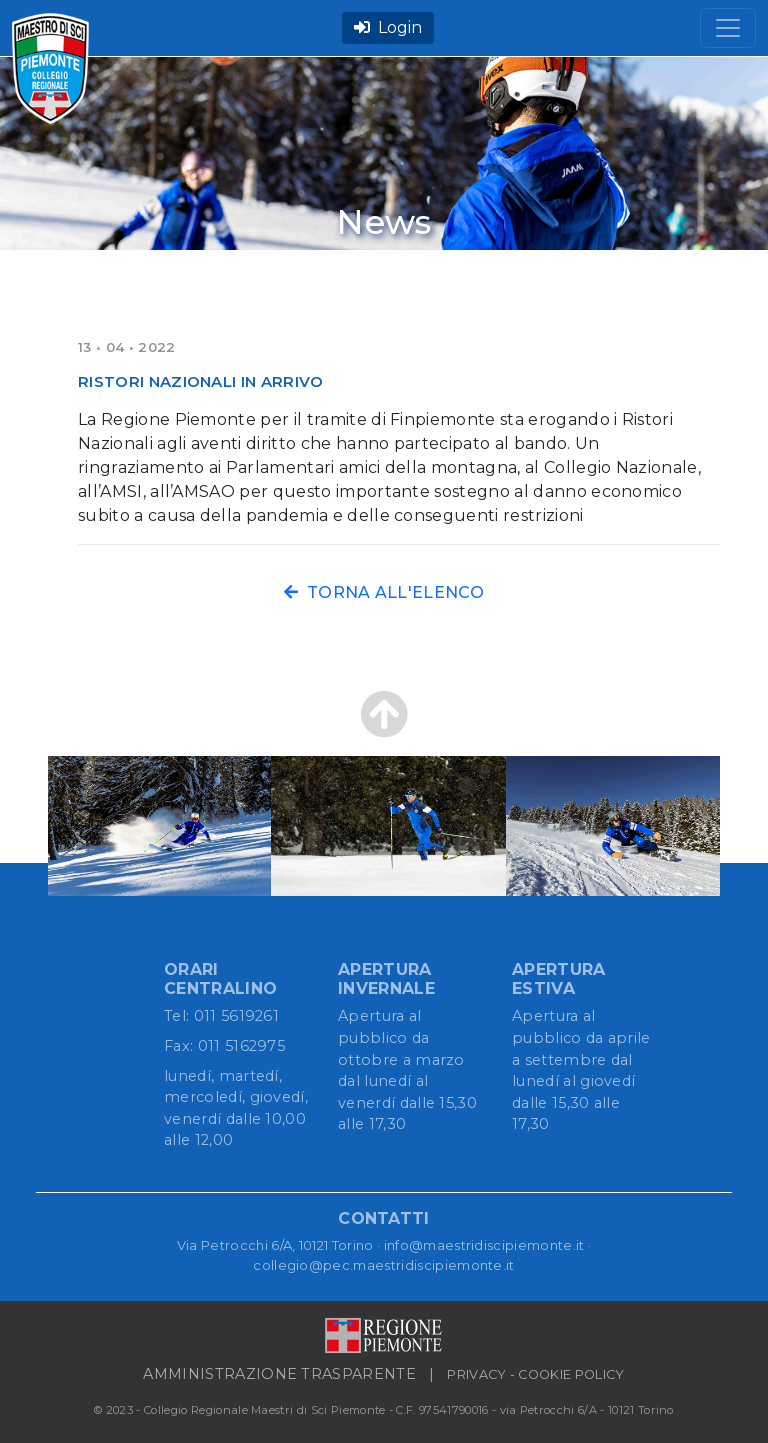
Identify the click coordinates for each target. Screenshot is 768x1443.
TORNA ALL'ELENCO (384, 592)
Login (388, 27)
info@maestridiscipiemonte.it (484, 1245)
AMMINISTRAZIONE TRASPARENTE (279, 1374)
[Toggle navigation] (728, 28)
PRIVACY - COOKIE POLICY (535, 1374)
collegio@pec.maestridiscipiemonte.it (384, 1265)
